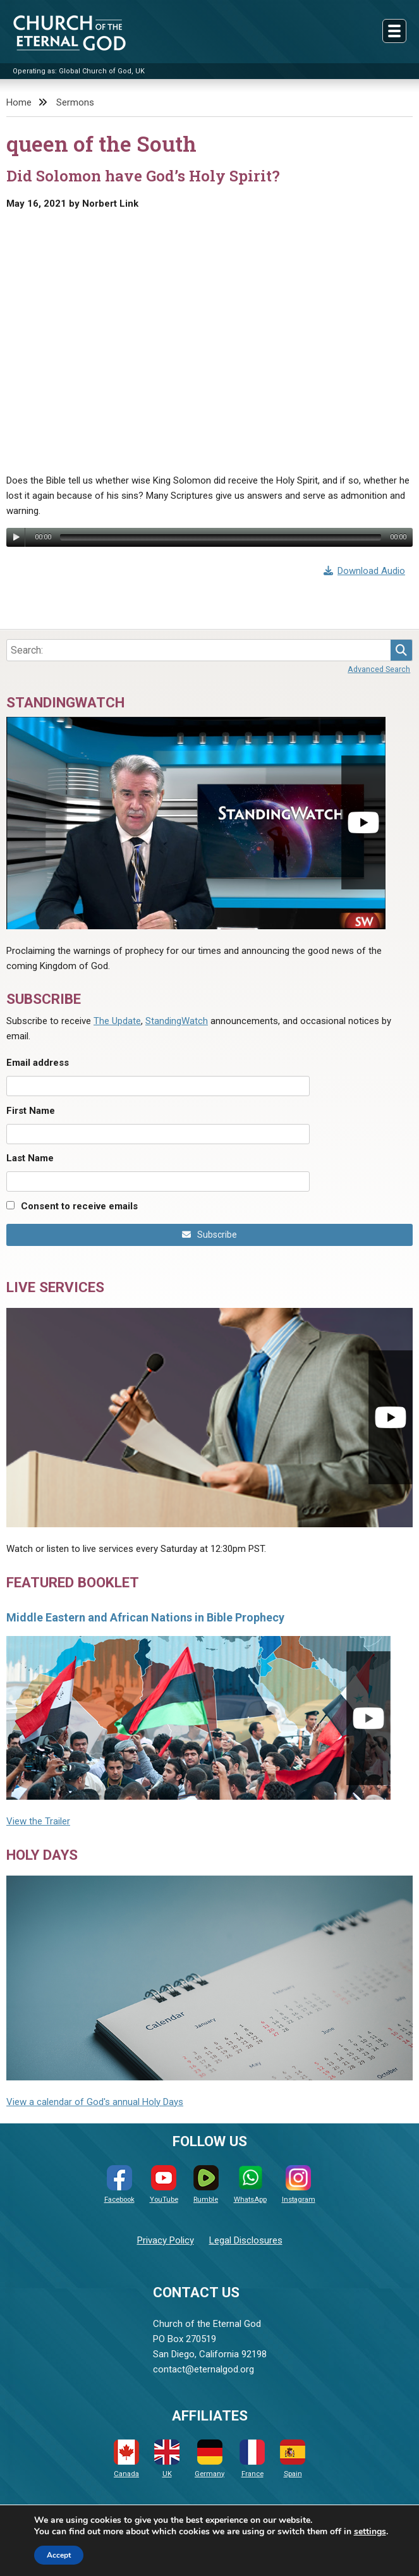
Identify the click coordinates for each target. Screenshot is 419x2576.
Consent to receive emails (79, 1206)
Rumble (206, 2184)
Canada (126, 2458)
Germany (209, 2458)
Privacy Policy (165, 2240)
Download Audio (365, 571)
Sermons (75, 102)
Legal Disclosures (245, 2240)
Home (19, 102)
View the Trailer (38, 1821)
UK (166, 2458)
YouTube (164, 2184)
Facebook (119, 2184)
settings (370, 2531)
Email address (37, 1062)
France (252, 2458)
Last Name (30, 1158)
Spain (292, 2458)
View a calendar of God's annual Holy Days (94, 2102)
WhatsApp (250, 2184)
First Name (30, 1110)
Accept (59, 2555)
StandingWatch (176, 1021)
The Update (117, 1021)
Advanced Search (379, 669)
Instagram (298, 2184)
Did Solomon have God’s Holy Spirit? (143, 176)
